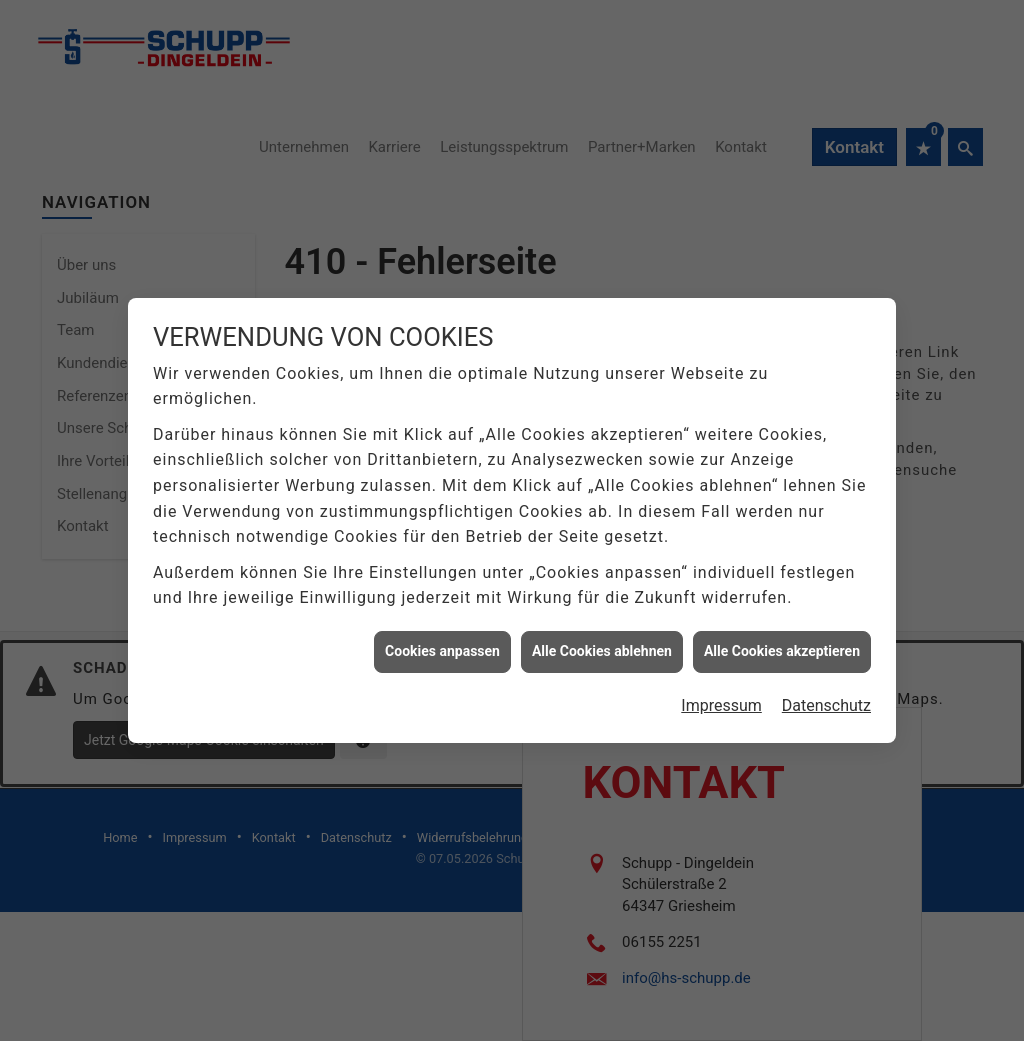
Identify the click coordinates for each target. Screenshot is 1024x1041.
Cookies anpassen (442, 645)
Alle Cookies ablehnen (602, 645)
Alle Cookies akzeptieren (782, 645)
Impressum (721, 698)
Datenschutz (826, 698)
